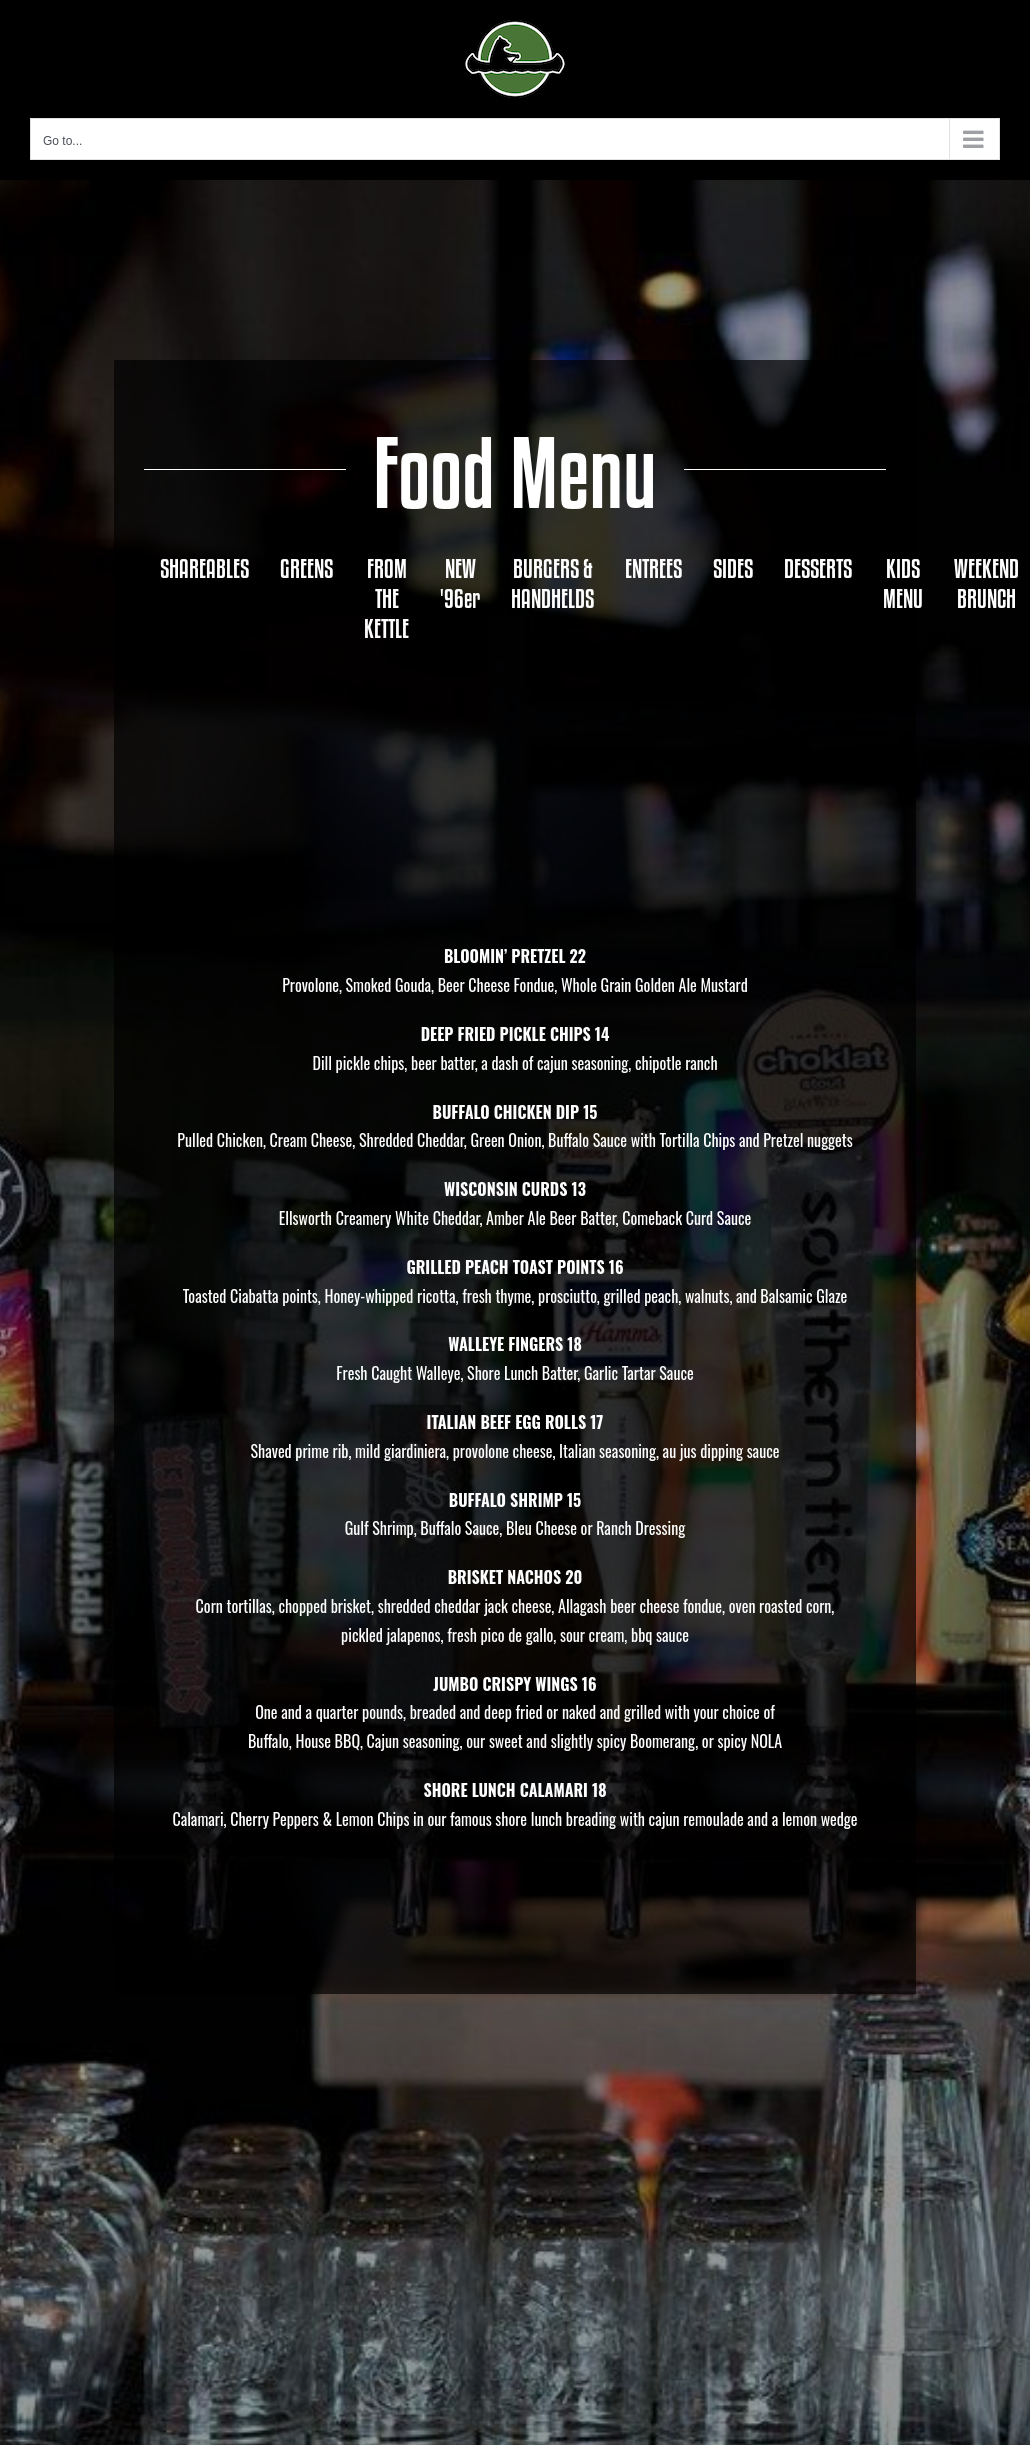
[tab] (204, 569)
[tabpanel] (515, 1275)
